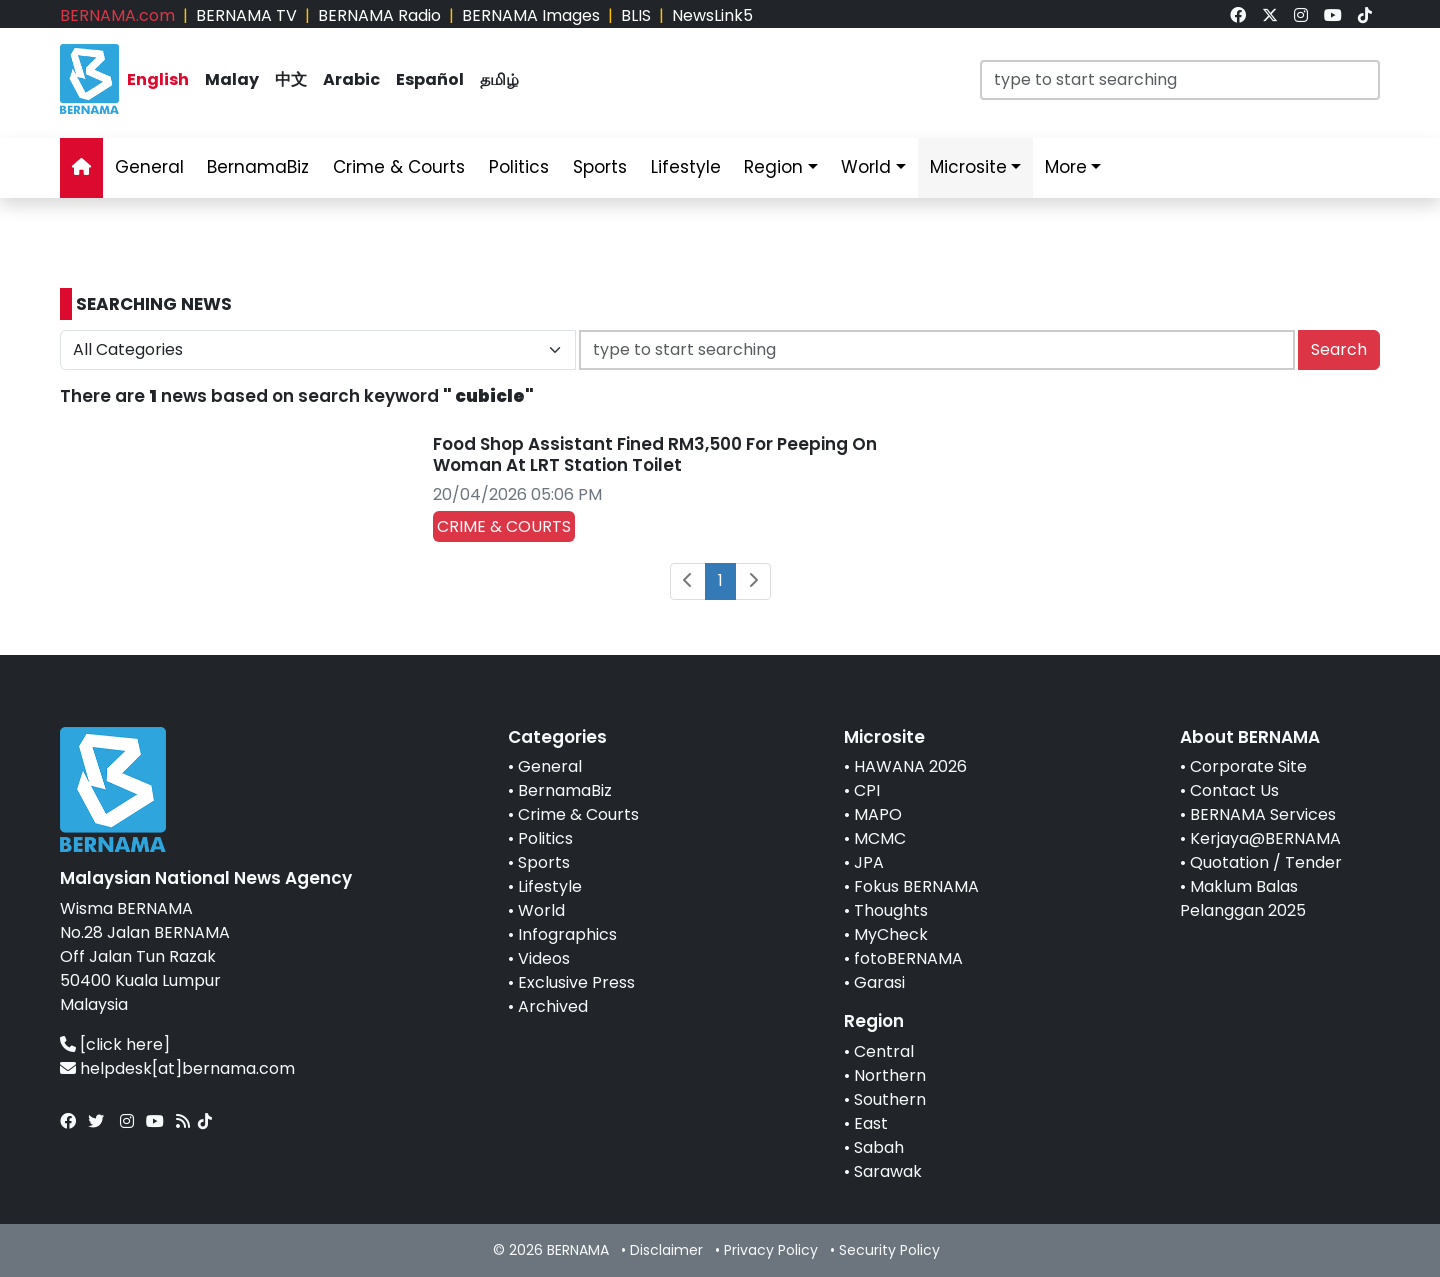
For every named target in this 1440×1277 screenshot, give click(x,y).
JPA (869, 862)
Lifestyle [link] (686, 167)
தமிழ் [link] (499, 79)
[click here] (125, 1044)
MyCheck (891, 934)
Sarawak (888, 1171)
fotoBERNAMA (908, 958)
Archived (553, 1006)
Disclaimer (666, 1250)
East (871, 1123)
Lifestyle (550, 886)
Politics (545, 838)
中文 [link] (291, 79)
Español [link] (430, 79)
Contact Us (1234, 790)
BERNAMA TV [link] (246, 15)
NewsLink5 (712, 15)
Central (884, 1051)
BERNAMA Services (1263, 814)
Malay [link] (232, 79)
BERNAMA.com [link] (117, 15)
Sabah (879, 1147)
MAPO (878, 814)
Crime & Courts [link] (399, 167)
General (550, 766)
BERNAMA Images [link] (531, 15)
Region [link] (773, 167)
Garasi (879, 982)
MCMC (880, 838)
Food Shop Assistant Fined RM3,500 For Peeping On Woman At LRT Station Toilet (655, 454)
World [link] (866, 167)
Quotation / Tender (1266, 862)
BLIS (636, 15)
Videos (544, 958)
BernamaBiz (565, 790)
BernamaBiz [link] (258, 167)
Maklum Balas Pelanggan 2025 (1243, 898)
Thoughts (891, 910)
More (1066, 167)
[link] (1238, 15)
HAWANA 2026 (910, 766)
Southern (890, 1099)
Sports (544, 862)
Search (1339, 349)
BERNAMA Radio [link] (379, 15)
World (541, 910)
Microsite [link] (968, 167)
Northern (890, 1075)
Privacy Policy (771, 1250)
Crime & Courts (578, 814)
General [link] (149, 167)
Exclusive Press (576, 982)
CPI (867, 790)
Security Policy (889, 1250)
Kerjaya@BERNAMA (1265, 838)
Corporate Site (1248, 766)
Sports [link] (600, 167)
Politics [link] (519, 167)
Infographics (567, 934)
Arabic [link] (351, 79)
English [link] (158, 79)
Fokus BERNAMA (916, 886)
